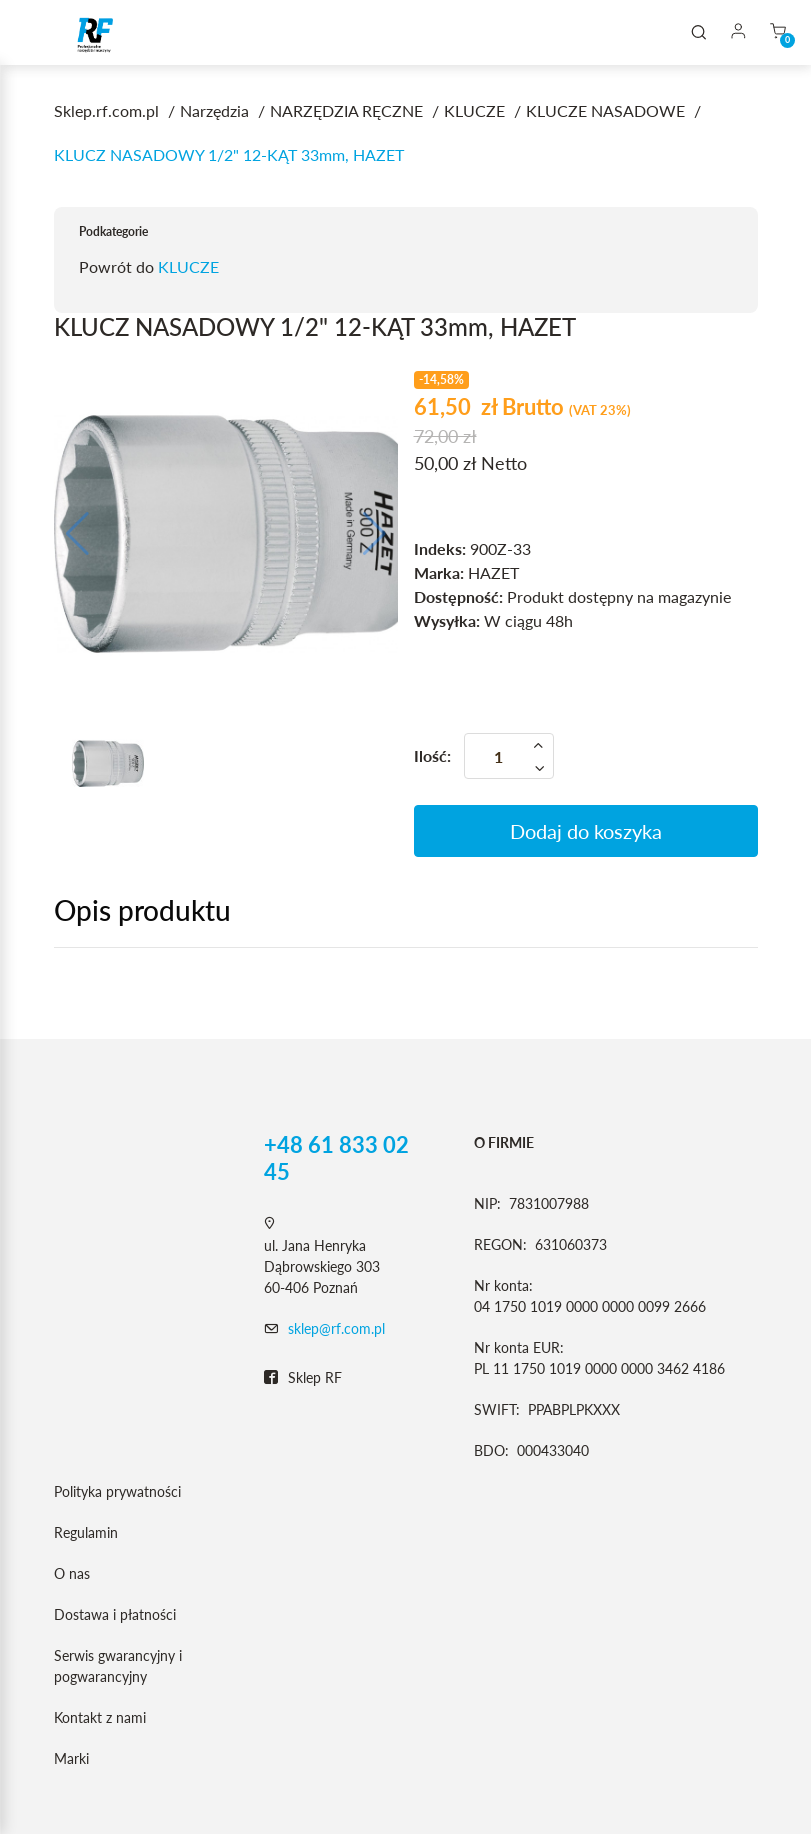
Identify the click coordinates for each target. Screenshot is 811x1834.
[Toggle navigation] (44, 33)
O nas (72, 1573)
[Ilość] (509, 756)
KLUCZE (188, 266)
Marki (71, 1758)
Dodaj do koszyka (586, 831)
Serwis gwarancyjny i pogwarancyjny (118, 1666)
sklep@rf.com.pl (336, 1328)
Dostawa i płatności (115, 1614)
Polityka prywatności (117, 1491)
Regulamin (86, 1532)
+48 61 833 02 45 (336, 1158)
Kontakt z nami (100, 1717)
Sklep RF (303, 1378)
